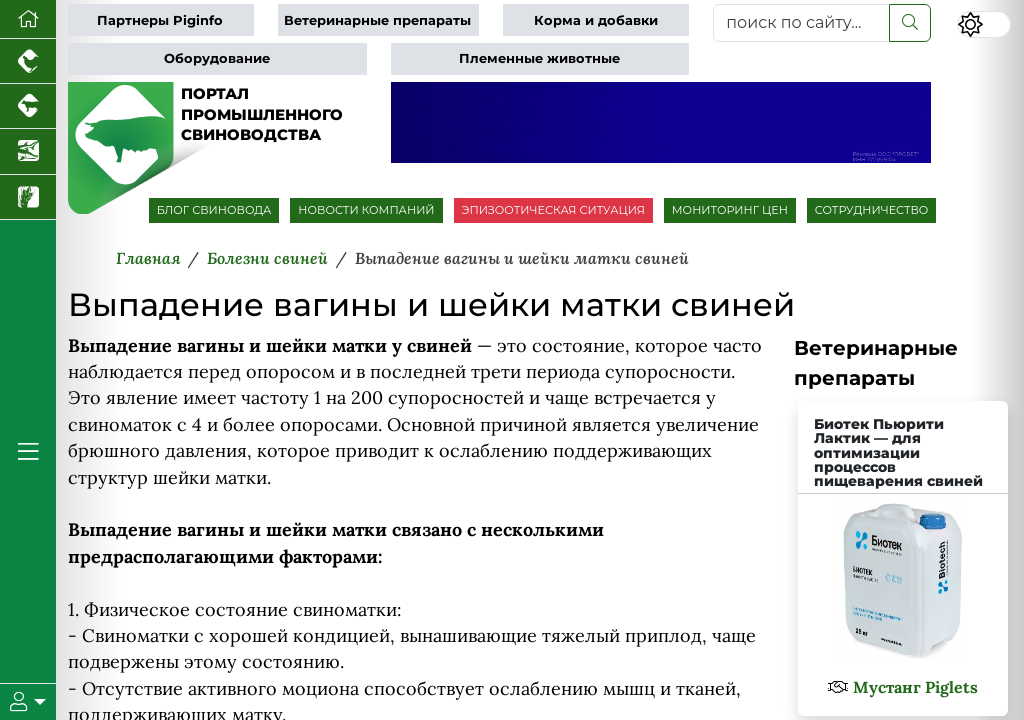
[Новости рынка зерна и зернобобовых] (28, 197)
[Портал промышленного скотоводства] (28, 106)
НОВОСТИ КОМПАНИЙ (366, 210)
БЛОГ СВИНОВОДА (214, 210)
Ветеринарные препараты (377, 20)
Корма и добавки (596, 20)
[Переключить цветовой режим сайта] (984, 24)
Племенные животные (539, 58)
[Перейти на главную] (28, 19)
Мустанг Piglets (915, 687)
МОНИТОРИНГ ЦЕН (730, 210)
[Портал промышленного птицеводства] (28, 61)
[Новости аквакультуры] (28, 151)
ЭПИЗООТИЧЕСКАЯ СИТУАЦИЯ (553, 210)
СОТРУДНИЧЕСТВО (872, 210)
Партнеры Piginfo (160, 20)
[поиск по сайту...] (801, 23)
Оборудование (217, 58)
